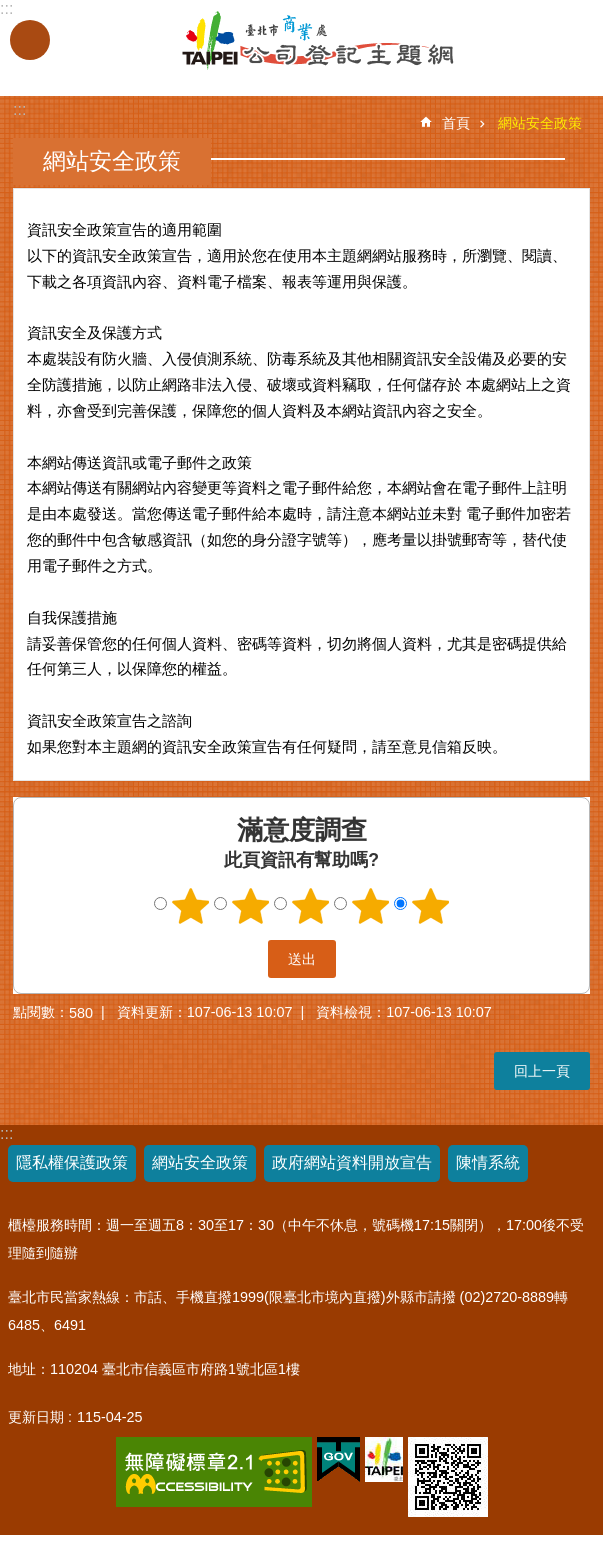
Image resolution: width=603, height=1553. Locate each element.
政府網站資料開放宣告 (352, 1162)
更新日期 (36, 1417)
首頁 (456, 123)
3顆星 (310, 906)
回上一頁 (542, 1071)
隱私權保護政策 (72, 1162)
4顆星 (370, 906)
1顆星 (190, 906)
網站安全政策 (540, 123)
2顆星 (250, 906)
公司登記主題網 (263, 41)
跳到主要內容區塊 (10, 10)
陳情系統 (488, 1162)
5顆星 (430, 906)
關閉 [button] (30, 40)
